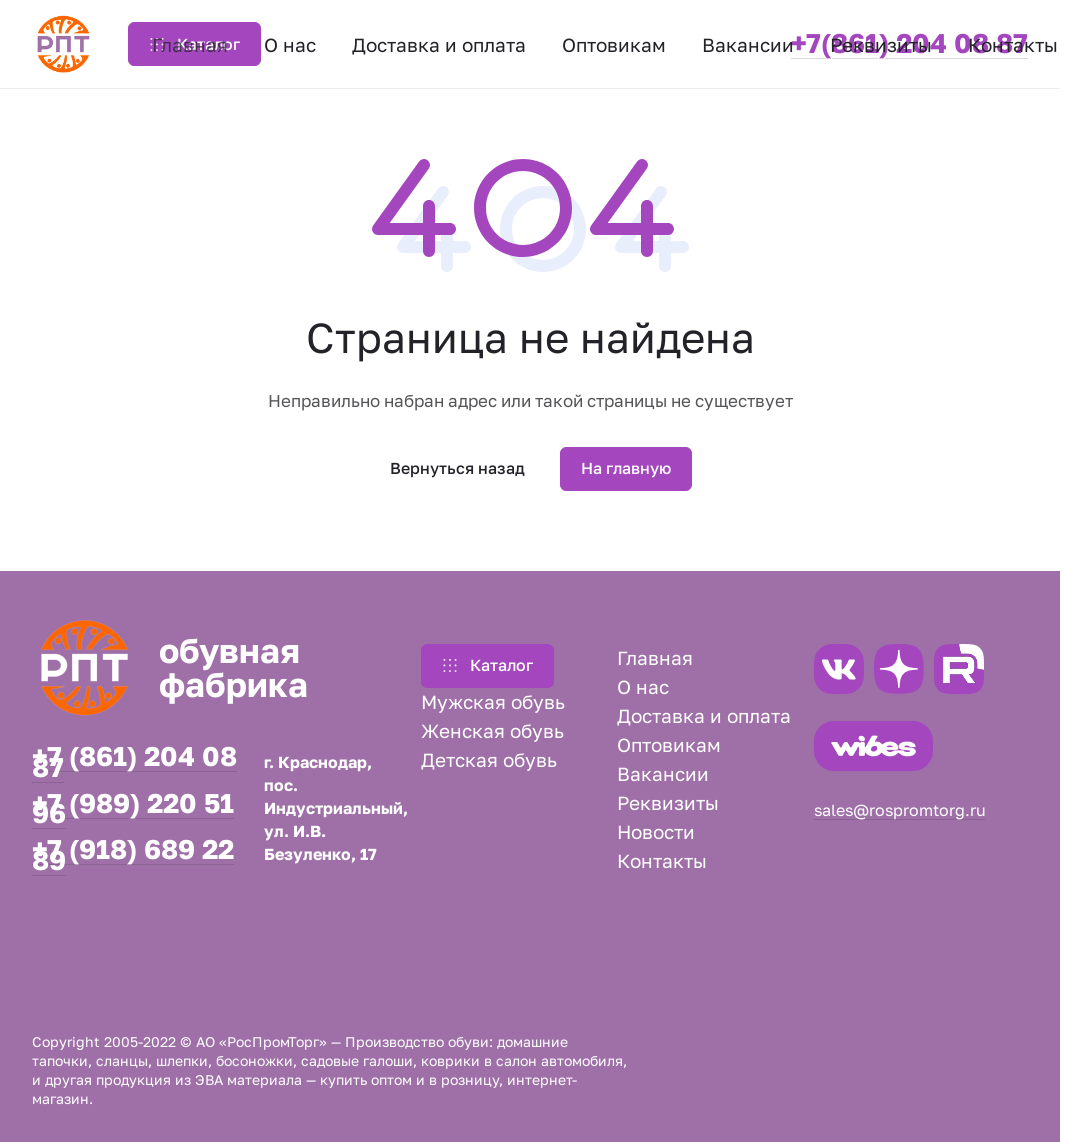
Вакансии (663, 773)
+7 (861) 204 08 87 (134, 762)
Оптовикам (669, 744)
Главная (655, 657)
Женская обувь (492, 730)
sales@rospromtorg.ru (900, 810)
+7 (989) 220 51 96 (133, 809)
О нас (643, 686)
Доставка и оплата (704, 715)
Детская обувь (489, 759)
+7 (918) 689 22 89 (133, 855)
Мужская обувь (493, 701)
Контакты (662, 860)
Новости (656, 831)
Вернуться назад (457, 468)
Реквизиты (668, 802)
